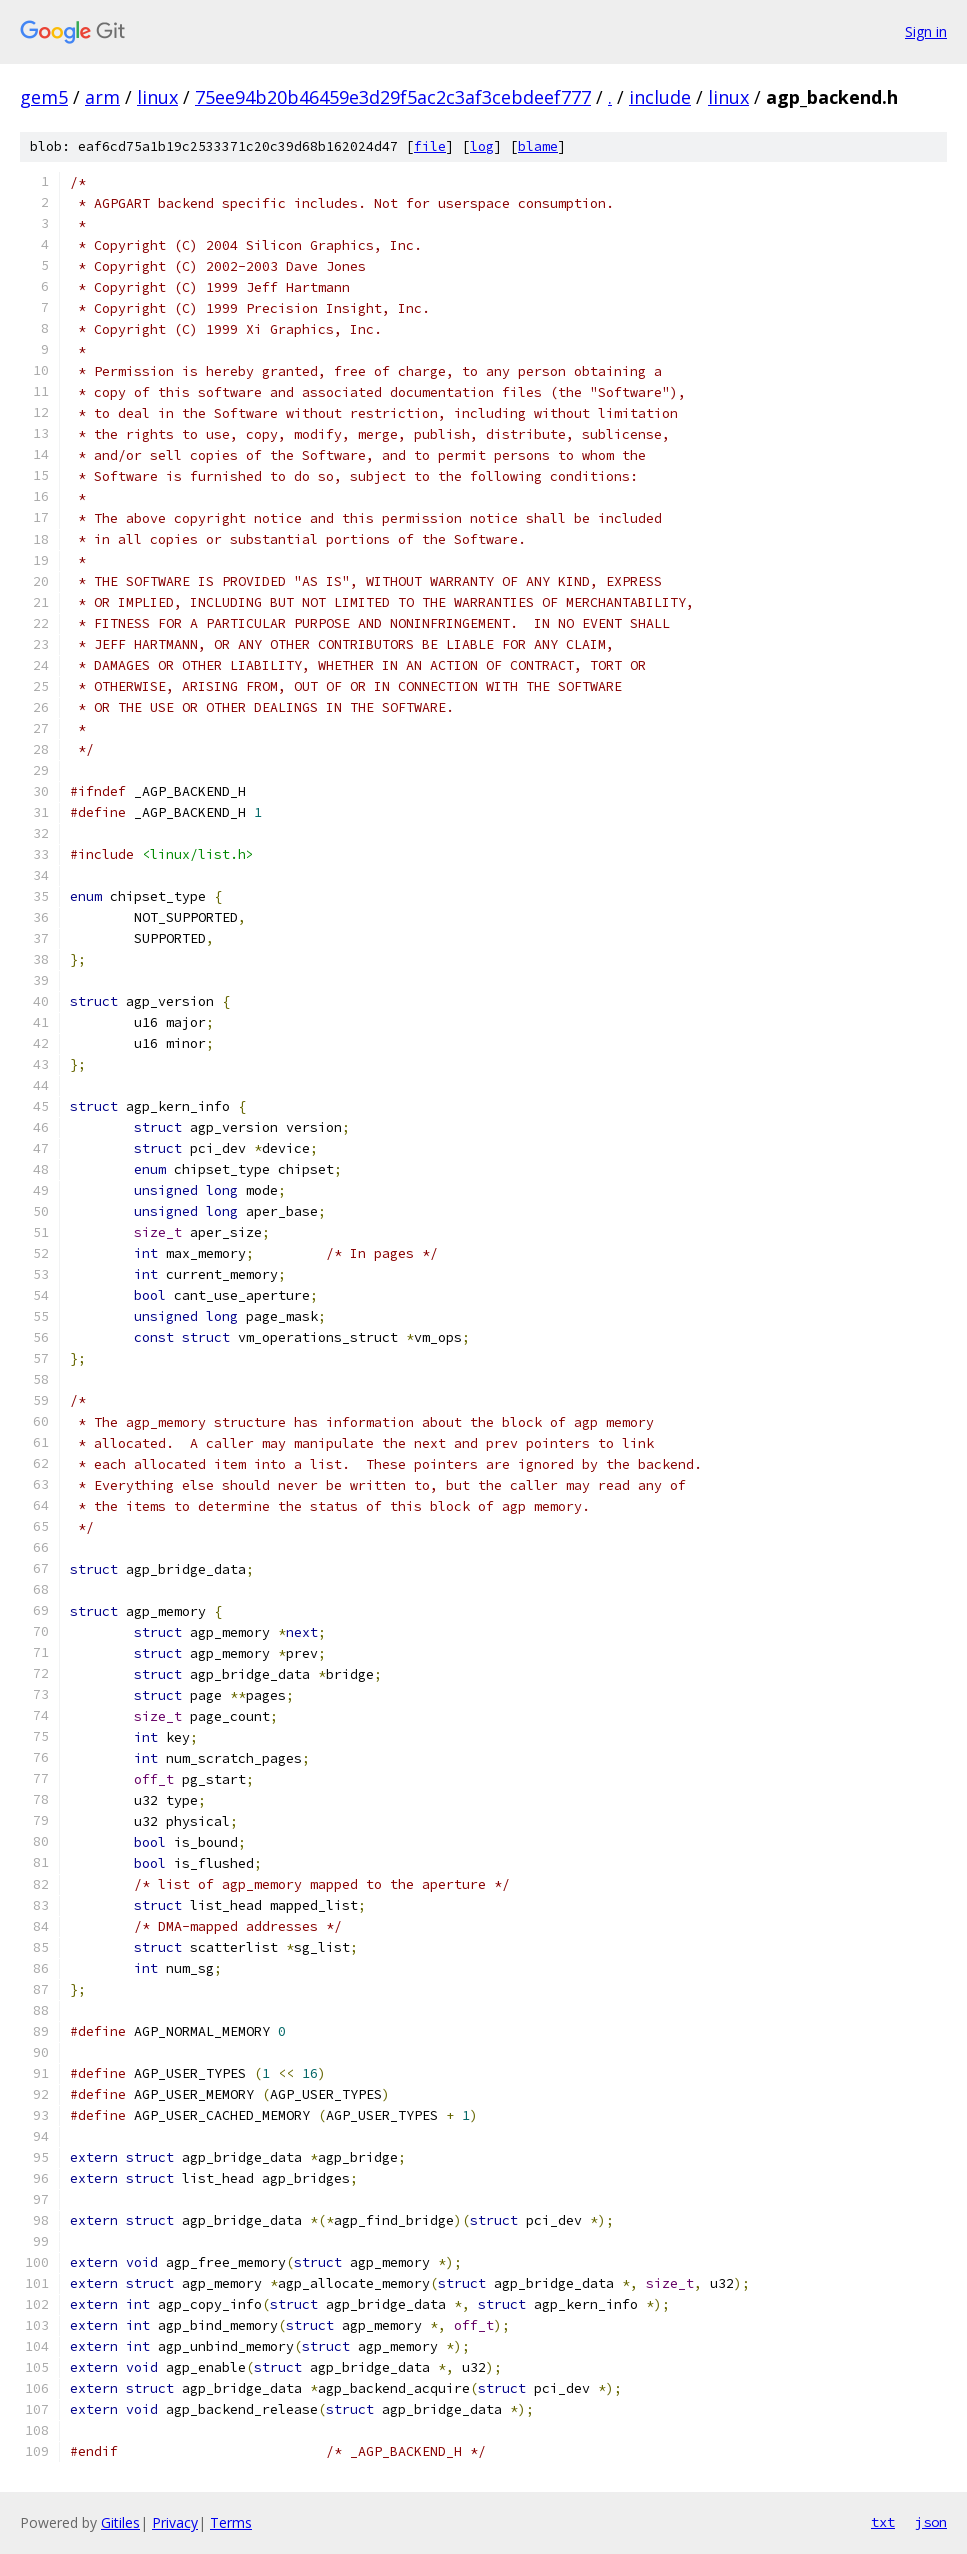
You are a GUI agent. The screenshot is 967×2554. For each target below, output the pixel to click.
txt (883, 2522)
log (482, 146)
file (430, 146)
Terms (231, 2522)
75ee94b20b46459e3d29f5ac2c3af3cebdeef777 (393, 97)
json (931, 2522)
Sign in (926, 31)
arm (102, 97)
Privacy (175, 2522)
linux (157, 97)
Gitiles (120, 2522)
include (660, 97)
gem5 (44, 97)
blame (538, 146)
